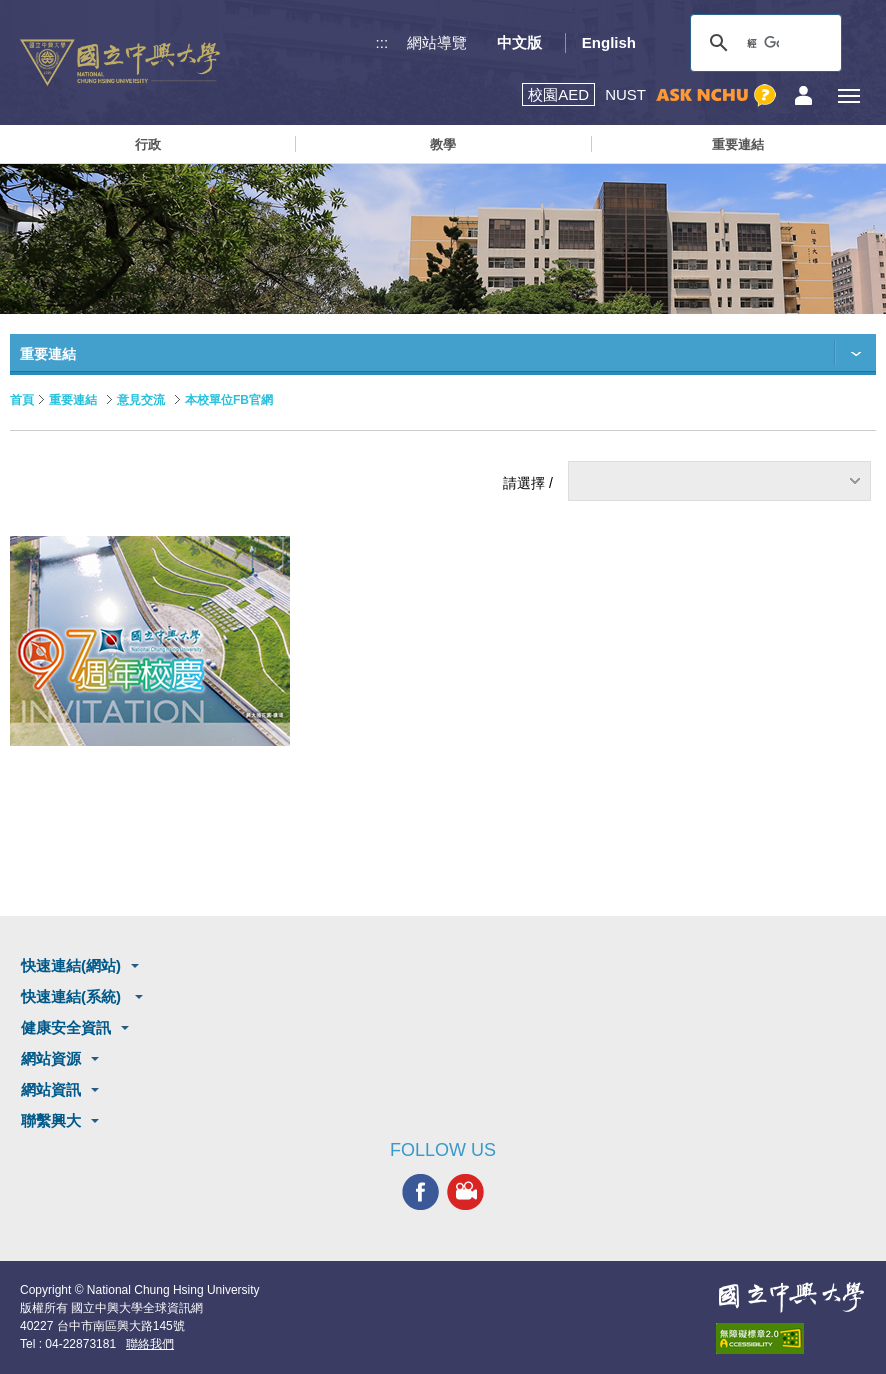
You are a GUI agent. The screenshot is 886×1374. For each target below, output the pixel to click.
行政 (148, 144)
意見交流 (141, 400)
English (609, 42)
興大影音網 (465, 1192)
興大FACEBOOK (420, 1192)
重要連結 (738, 144)
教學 (443, 144)
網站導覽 (437, 42)
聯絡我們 (150, 1344)
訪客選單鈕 (803, 95)
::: (382, 42)
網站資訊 (51, 1089)
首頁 (22, 400)
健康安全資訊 (66, 1027)
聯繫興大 (51, 1120)
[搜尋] (763, 43)
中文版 (519, 42)
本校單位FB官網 (229, 400)
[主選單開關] (848, 95)
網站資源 (51, 1058)
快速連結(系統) (73, 996)
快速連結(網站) (71, 965)
